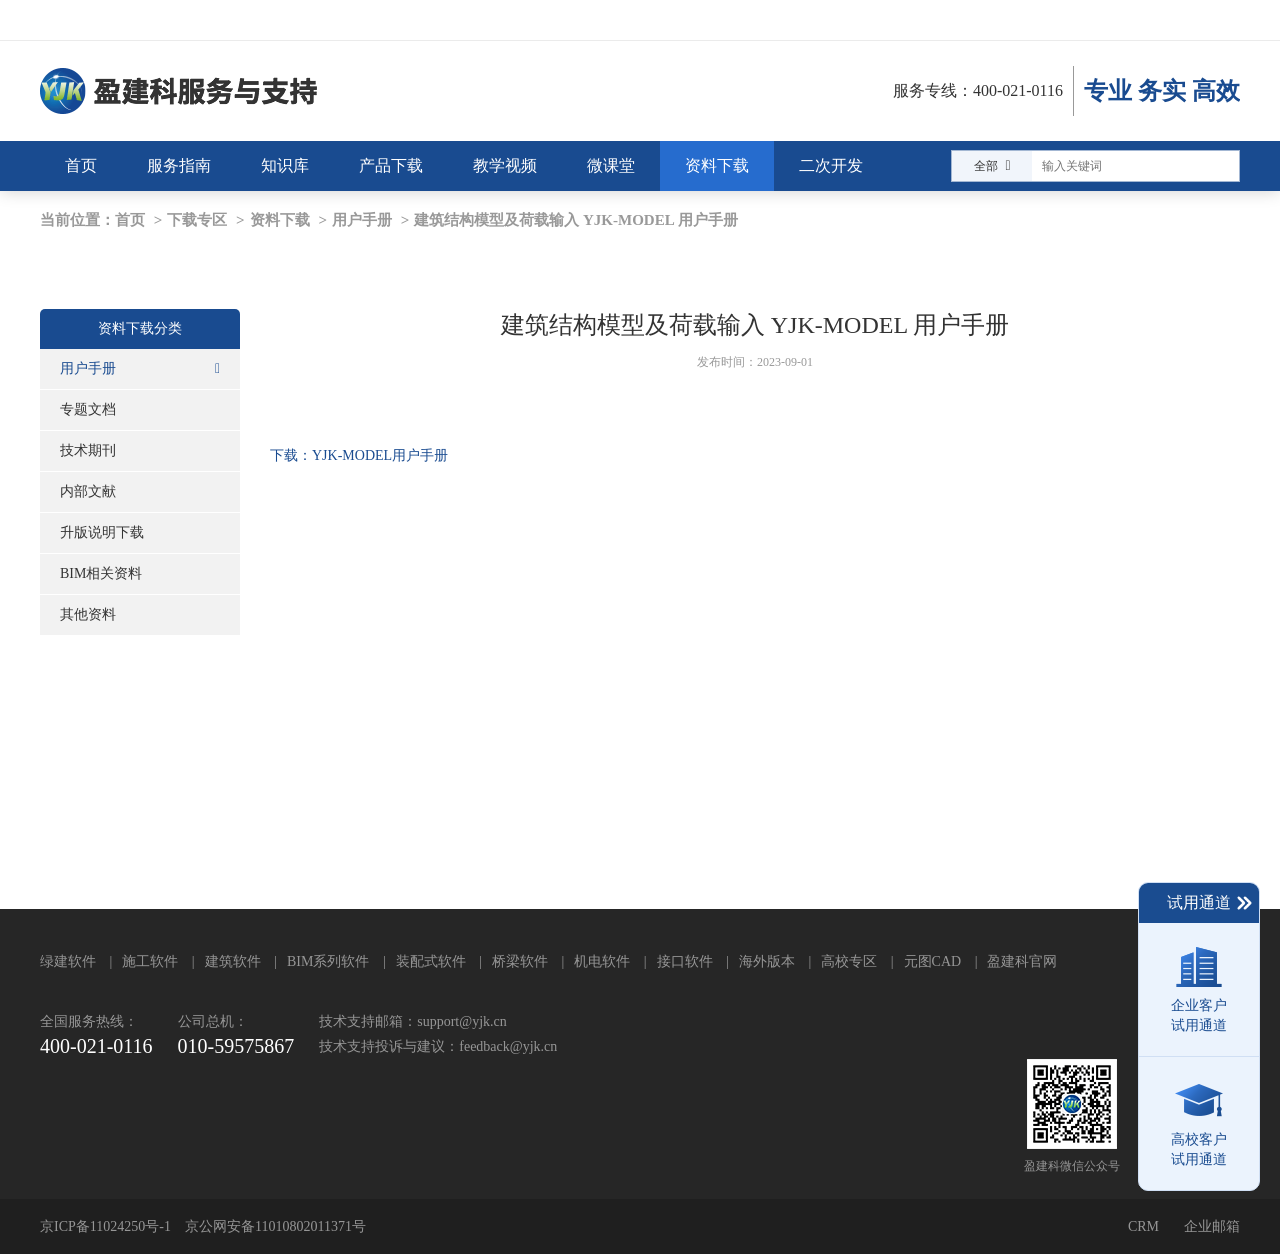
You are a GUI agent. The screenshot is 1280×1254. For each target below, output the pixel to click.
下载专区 (197, 220)
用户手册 (362, 220)
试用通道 (1210, 903)
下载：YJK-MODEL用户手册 (359, 455)
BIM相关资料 (101, 573)
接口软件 (685, 961)
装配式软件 (431, 961)
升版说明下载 (102, 532)
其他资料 (88, 614)
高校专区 (849, 961)
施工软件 (150, 961)
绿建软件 (68, 961)
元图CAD (933, 961)
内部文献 (88, 491)
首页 (130, 220)
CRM (1143, 1226)
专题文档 (88, 409)
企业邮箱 (1212, 1226)
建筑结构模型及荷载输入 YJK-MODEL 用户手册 (575, 220)
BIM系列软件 (328, 961)
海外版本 (767, 961)
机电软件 (602, 961)
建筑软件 (233, 961)
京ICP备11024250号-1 (105, 1226)
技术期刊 (88, 450)
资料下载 (280, 220)
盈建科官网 (1022, 961)
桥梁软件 (520, 961)
